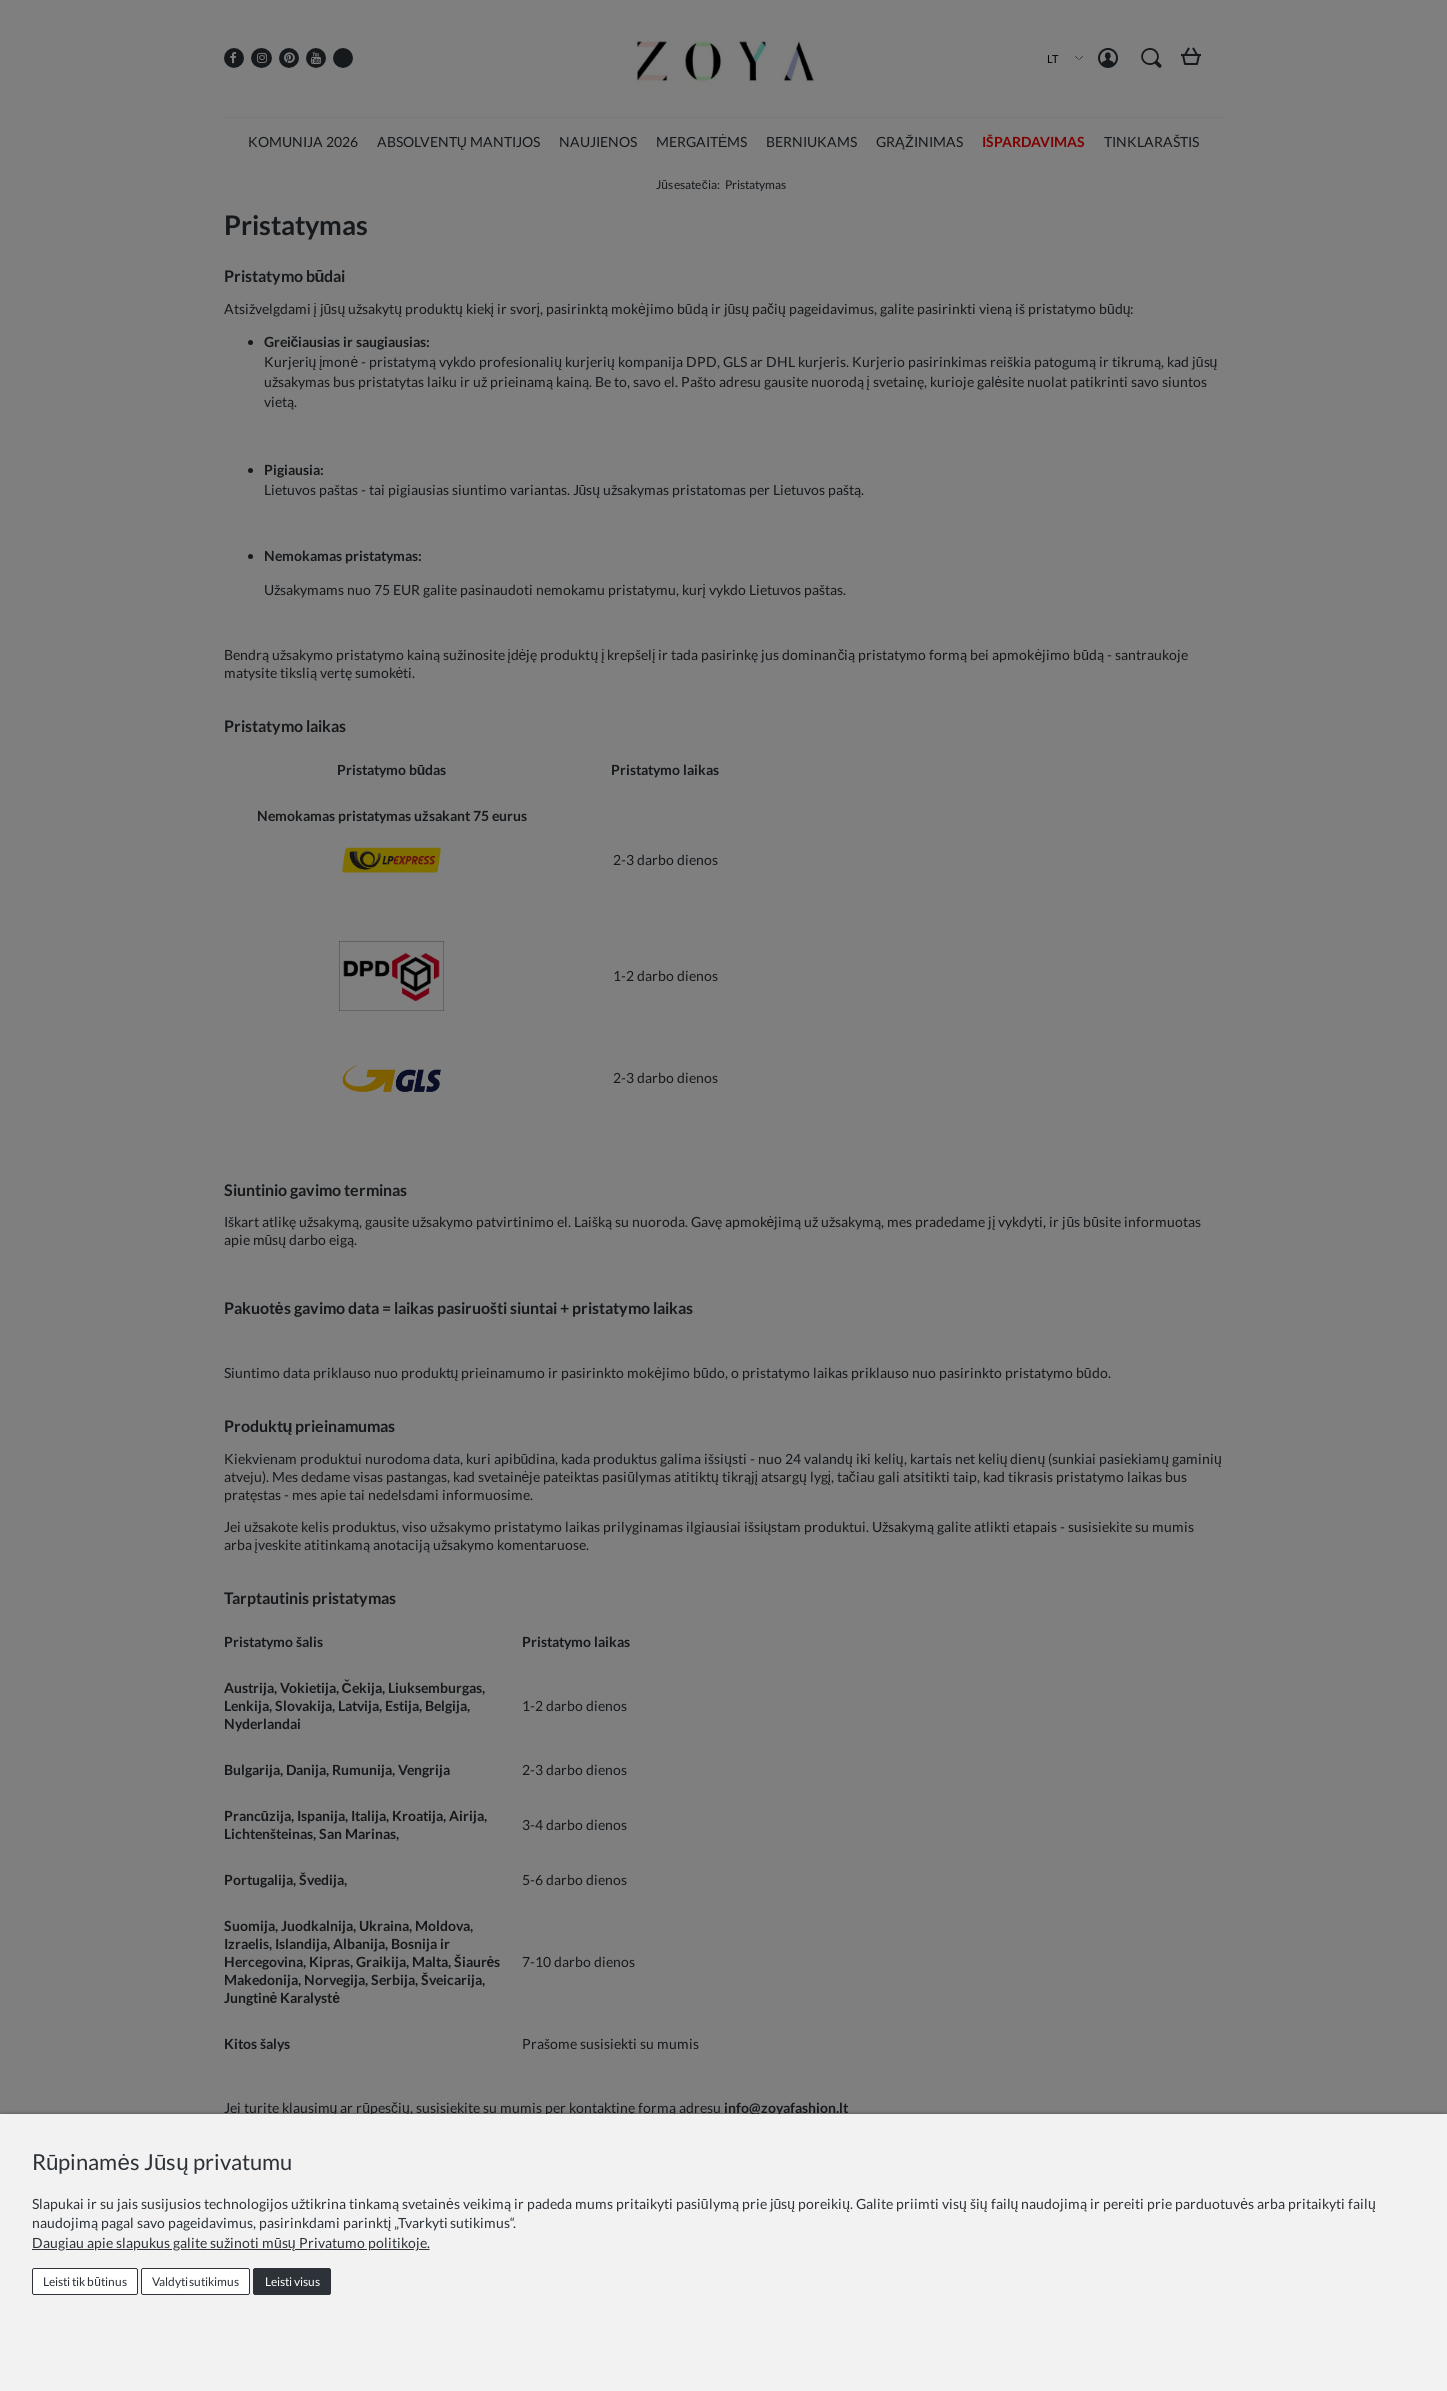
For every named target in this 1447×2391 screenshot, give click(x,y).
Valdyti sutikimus (195, 2281)
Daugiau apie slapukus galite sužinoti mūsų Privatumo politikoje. (231, 2242)
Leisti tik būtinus (85, 2281)
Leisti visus (292, 2281)
